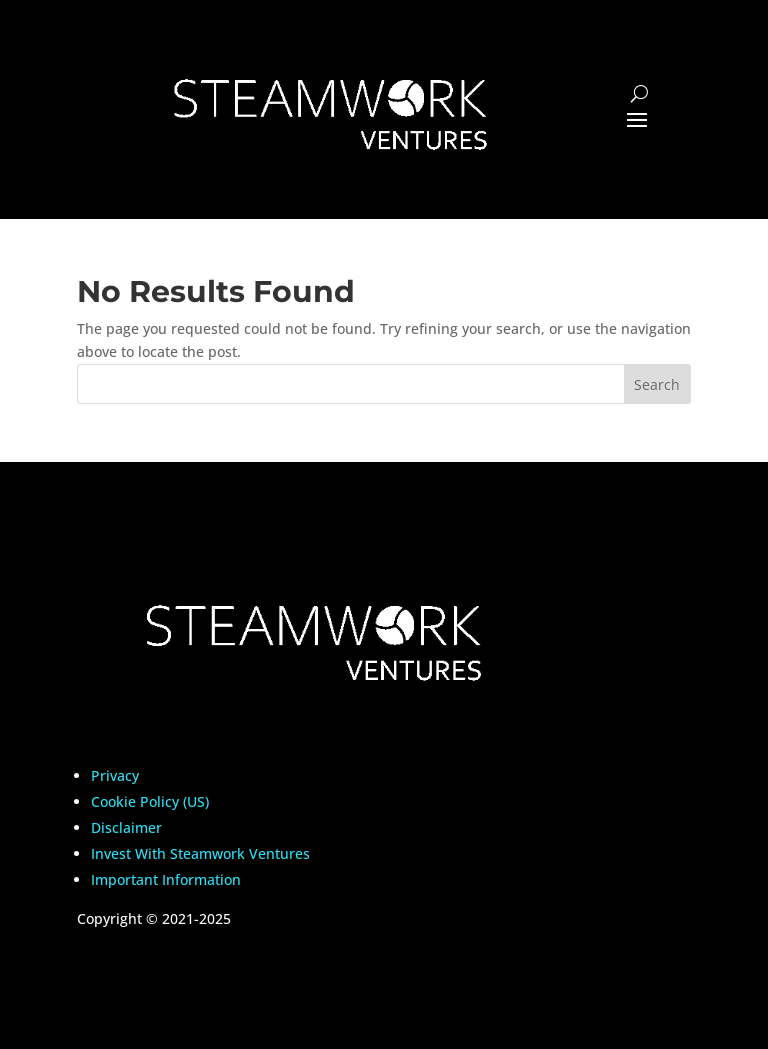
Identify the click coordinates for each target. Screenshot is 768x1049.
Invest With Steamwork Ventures (200, 853)
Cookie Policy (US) (150, 801)
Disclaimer (126, 827)
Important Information (166, 879)
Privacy (115, 775)
